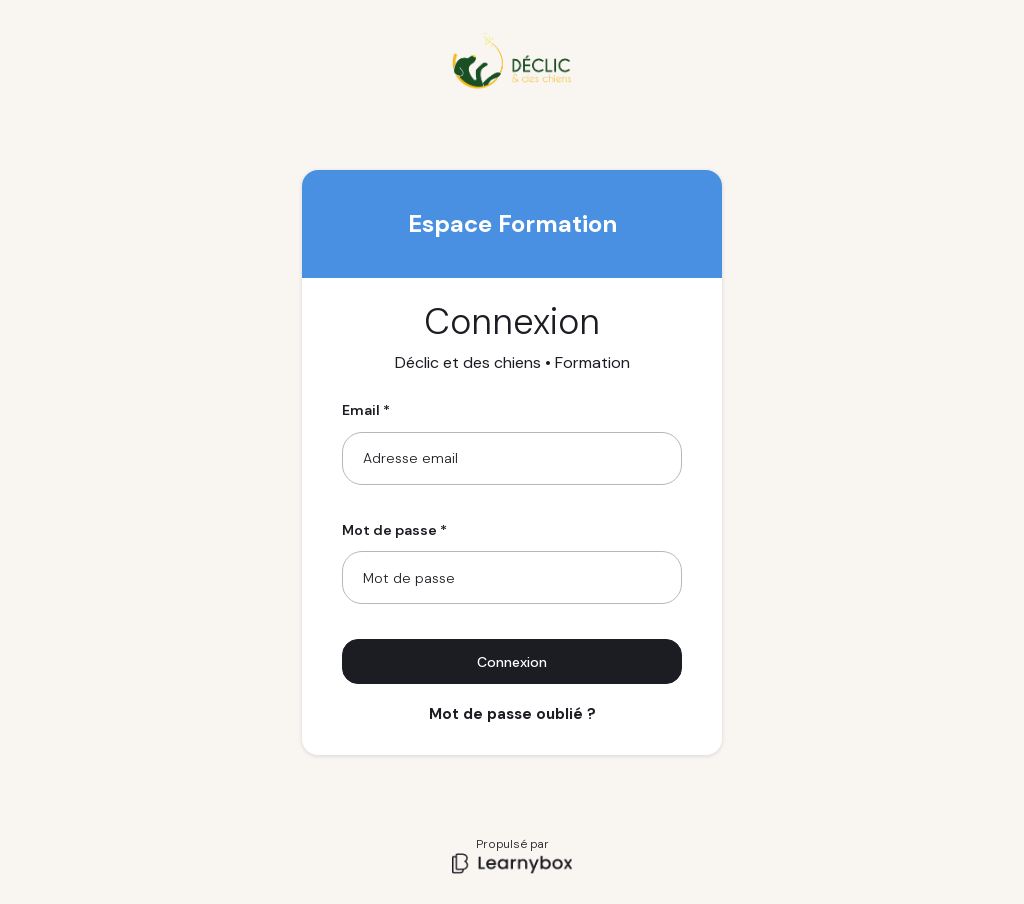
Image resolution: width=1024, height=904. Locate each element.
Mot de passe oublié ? (512, 714)
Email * (366, 410)
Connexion (512, 662)
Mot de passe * (394, 530)
